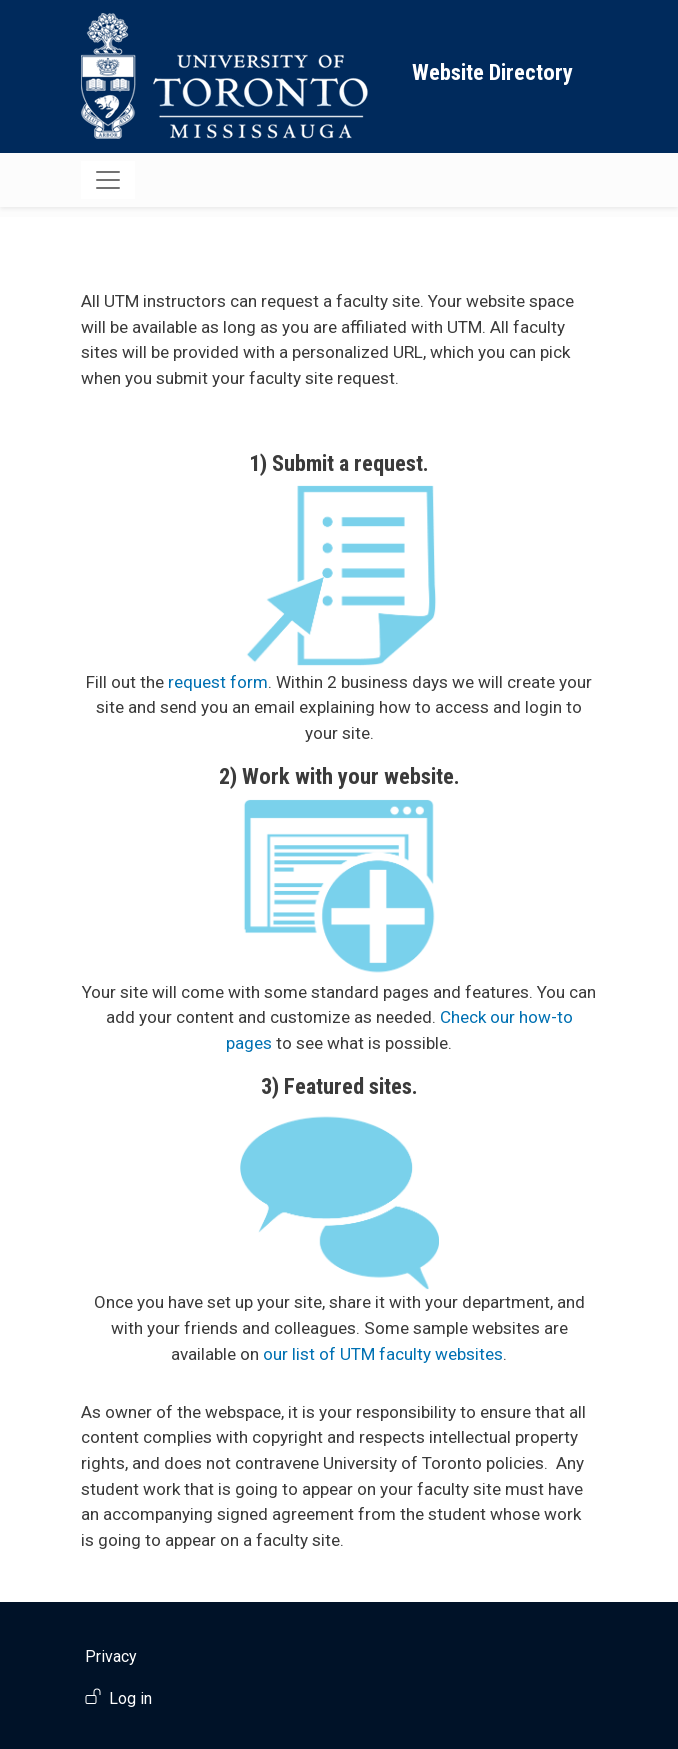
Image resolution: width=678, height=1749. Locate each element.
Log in (130, 1698)
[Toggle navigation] (108, 180)
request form (218, 682)
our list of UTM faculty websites (383, 1354)
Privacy (111, 1656)
